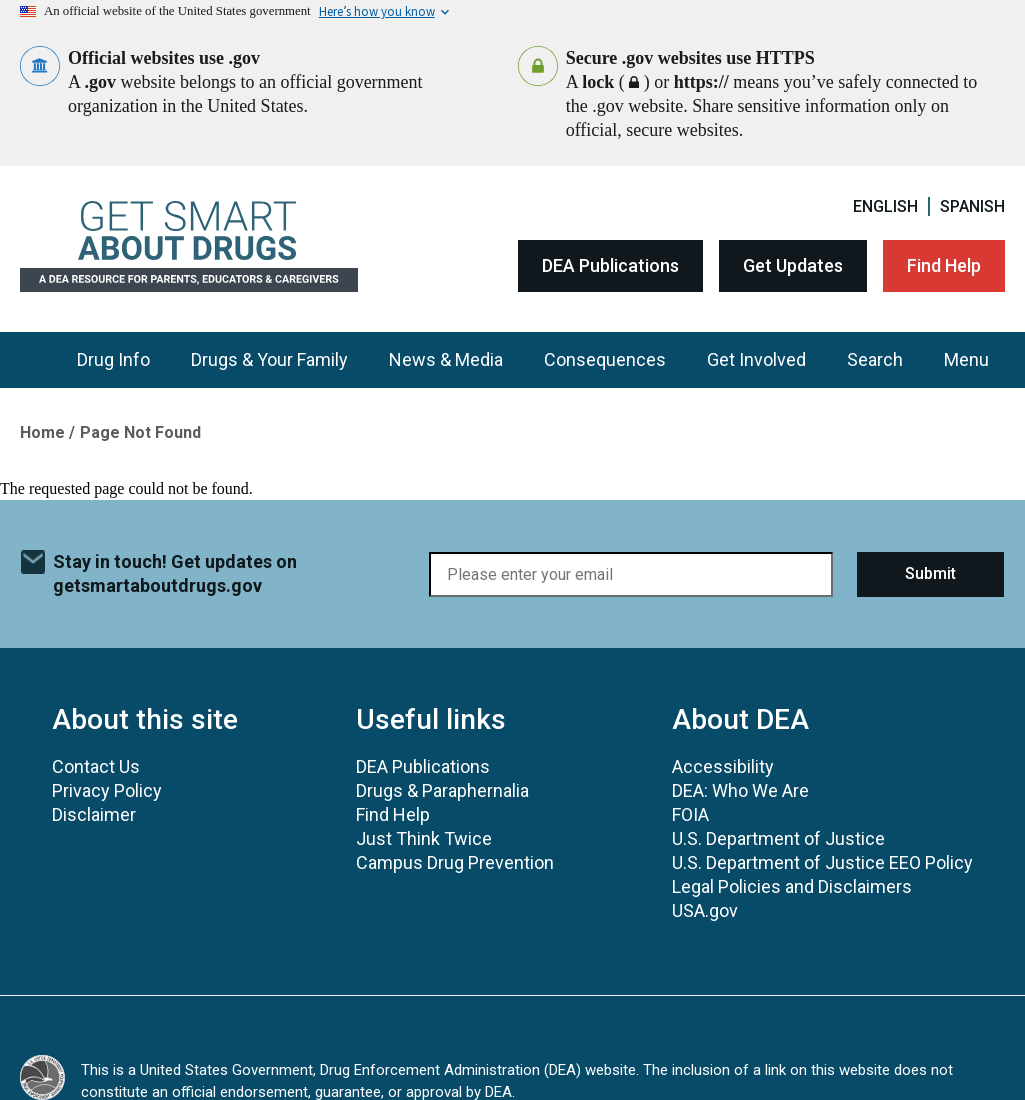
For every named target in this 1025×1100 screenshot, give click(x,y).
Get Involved (756, 359)
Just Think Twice (424, 838)
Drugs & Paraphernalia (442, 790)
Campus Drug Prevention (455, 862)
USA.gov (705, 910)
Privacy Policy (107, 790)
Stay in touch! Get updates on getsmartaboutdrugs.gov (175, 573)
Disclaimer (94, 814)
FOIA (690, 814)
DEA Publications (610, 265)
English (885, 206)
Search (875, 359)
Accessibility (723, 766)
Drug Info (113, 359)
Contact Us (96, 766)
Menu (966, 359)
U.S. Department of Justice (778, 838)
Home (42, 432)
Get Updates (793, 265)
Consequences (605, 359)
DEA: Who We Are (740, 790)
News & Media (446, 359)
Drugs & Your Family (269, 359)
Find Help (944, 265)
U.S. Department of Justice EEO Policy (822, 862)
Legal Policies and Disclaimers (792, 886)
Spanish (972, 206)
